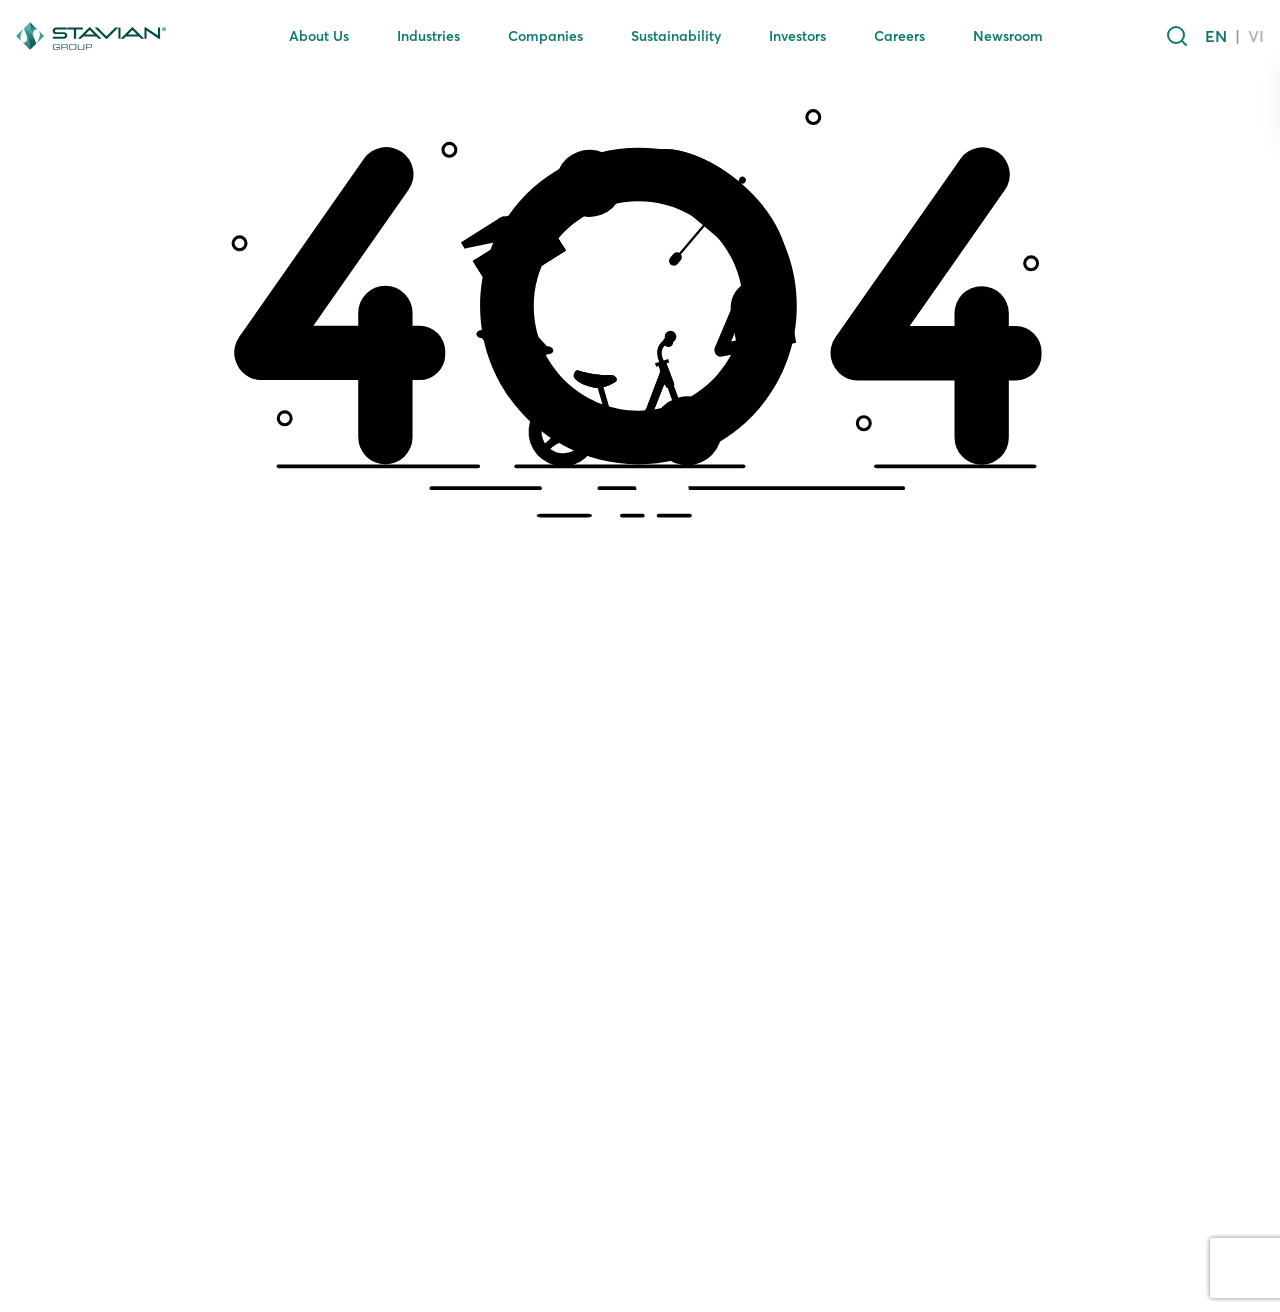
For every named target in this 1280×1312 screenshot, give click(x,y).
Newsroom (1008, 36)
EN (1216, 36)
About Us (319, 36)
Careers (899, 36)
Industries (428, 36)
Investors (797, 36)
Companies (545, 36)
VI (1256, 36)
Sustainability (676, 36)
